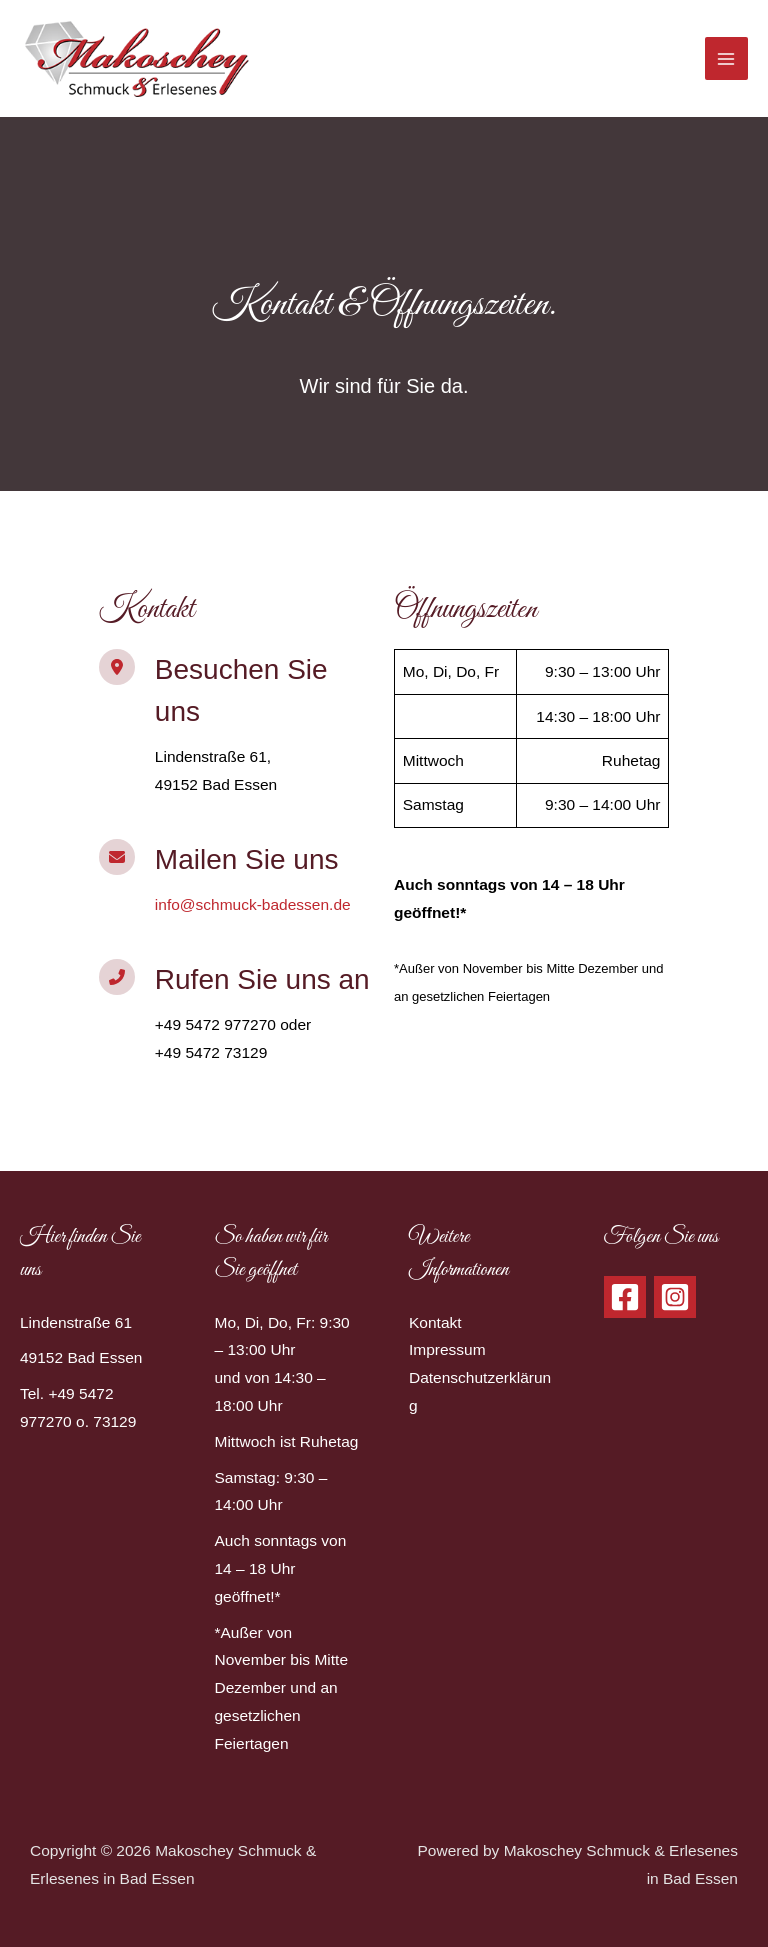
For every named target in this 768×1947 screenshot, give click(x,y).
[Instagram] (675, 1297)
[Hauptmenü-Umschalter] (726, 58)
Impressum (447, 1349)
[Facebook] (625, 1297)
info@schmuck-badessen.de (253, 904)
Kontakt (435, 1322)
